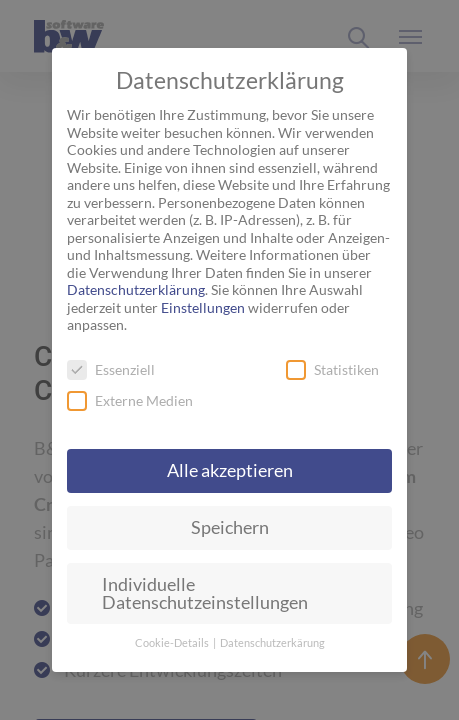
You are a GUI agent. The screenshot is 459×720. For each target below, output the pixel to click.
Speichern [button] (230, 527)
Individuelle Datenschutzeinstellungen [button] (205, 593)
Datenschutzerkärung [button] (272, 643)
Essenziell (111, 369)
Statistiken (332, 369)
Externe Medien (130, 400)
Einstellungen (203, 307)
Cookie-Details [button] (173, 643)
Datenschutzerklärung (136, 289)
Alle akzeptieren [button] (230, 470)
